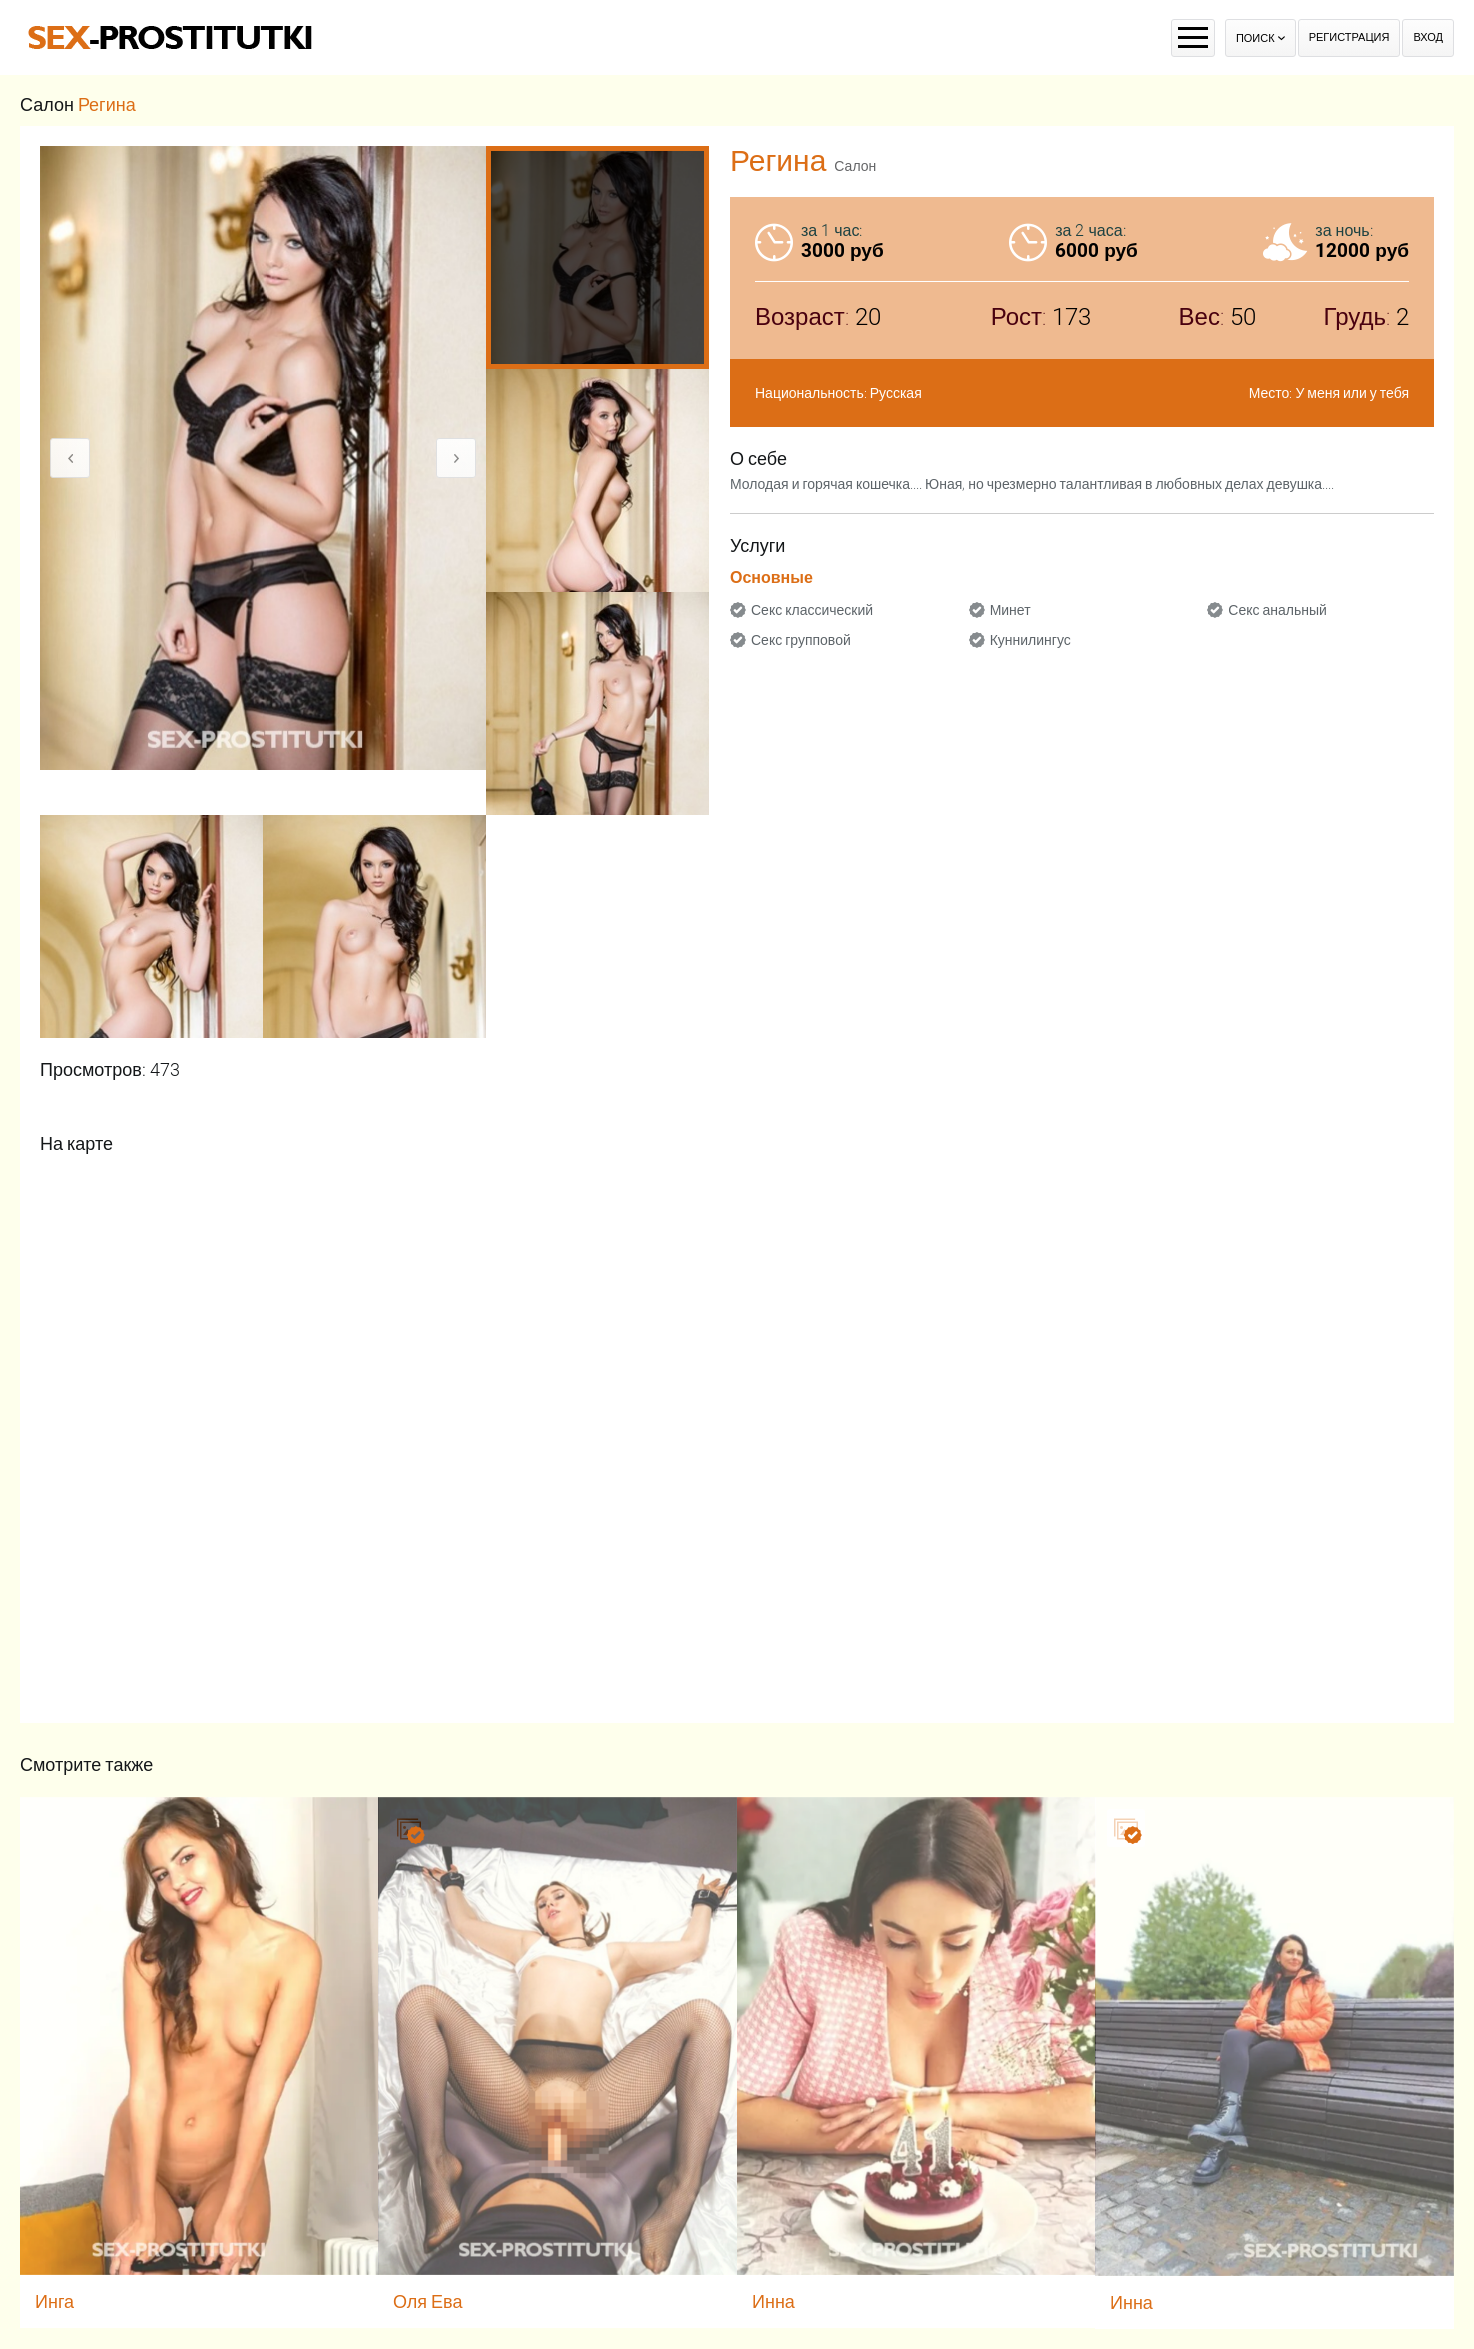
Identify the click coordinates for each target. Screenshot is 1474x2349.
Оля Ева (427, 2301)
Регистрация (1349, 37)
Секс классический (812, 610)
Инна (773, 2301)
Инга (54, 2301)
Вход (1428, 37)
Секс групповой (801, 640)
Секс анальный (1277, 610)
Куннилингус (1030, 640)
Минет (1010, 610)
